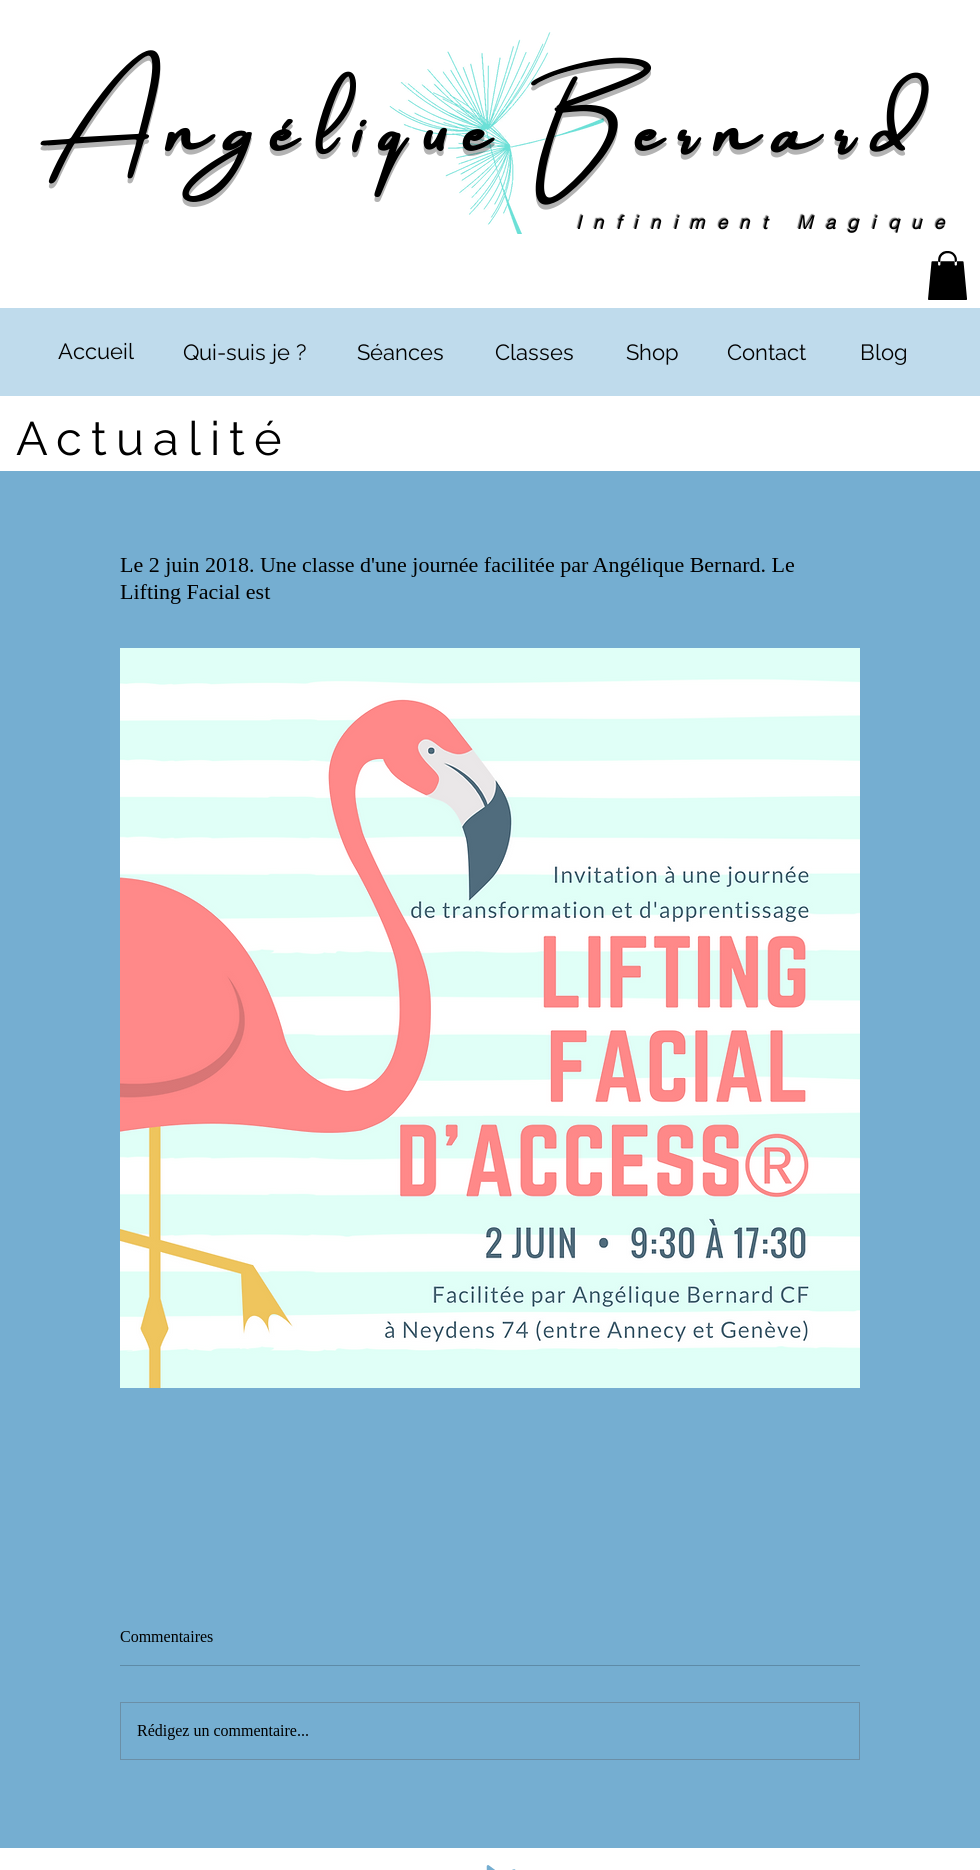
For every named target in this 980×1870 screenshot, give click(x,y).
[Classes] (534, 352)
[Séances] (400, 352)
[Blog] (883, 352)
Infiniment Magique (766, 222)
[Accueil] (95, 351)
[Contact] (766, 352)
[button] (947, 275)
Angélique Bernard (489, 122)
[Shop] (652, 352)
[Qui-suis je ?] (244, 352)
